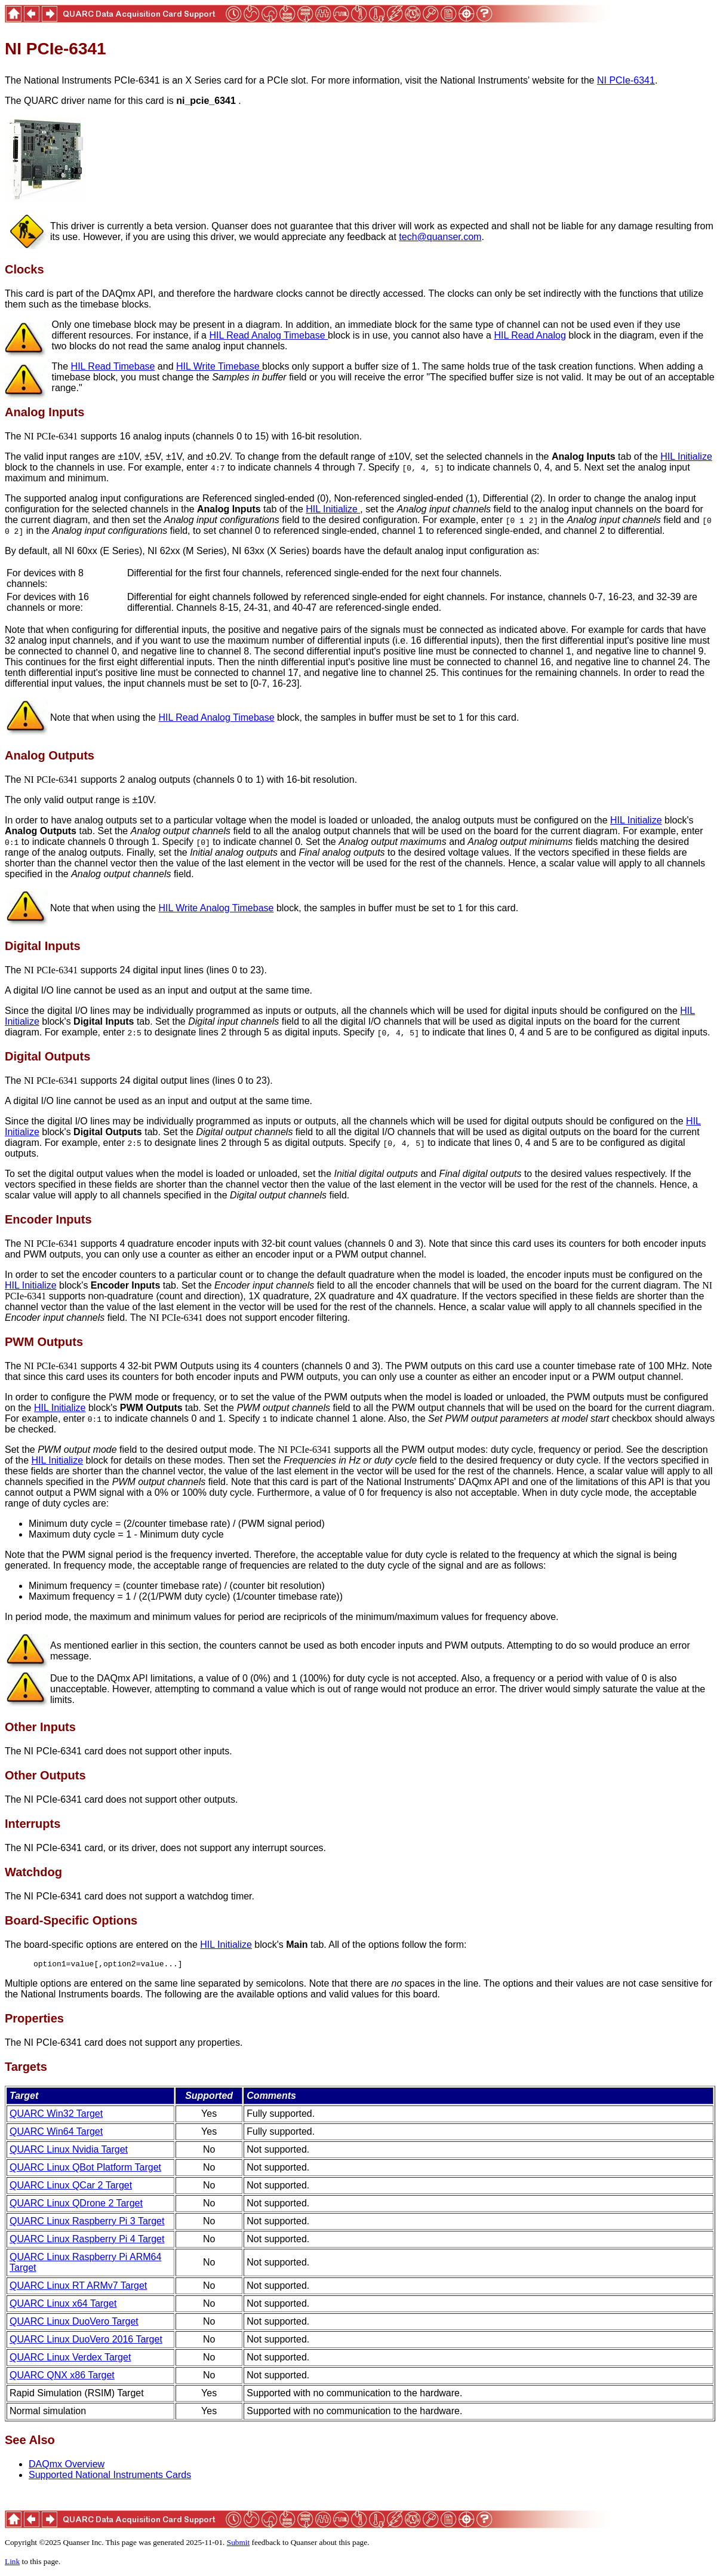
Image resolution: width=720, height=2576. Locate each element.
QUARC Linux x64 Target (63, 2305)
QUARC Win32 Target (56, 2115)
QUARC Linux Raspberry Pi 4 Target (87, 2241)
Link (12, 2563)
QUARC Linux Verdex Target (70, 2359)
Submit (238, 2544)
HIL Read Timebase (113, 366)
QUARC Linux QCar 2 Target (71, 2187)
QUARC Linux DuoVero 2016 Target (86, 2341)
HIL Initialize (686, 456)
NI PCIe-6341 (626, 80)
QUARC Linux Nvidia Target (69, 2151)
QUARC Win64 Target (56, 2133)
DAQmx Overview (66, 2466)
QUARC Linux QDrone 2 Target (76, 2205)
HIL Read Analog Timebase (268, 335)
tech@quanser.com (440, 237)
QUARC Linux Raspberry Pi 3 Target (87, 2223)
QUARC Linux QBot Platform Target (85, 2169)
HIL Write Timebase (219, 366)
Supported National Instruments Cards (110, 2477)
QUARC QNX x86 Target (62, 2377)
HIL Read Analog (529, 335)
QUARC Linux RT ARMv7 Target (78, 2287)
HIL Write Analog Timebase (215, 908)
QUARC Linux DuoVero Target (74, 2323)
